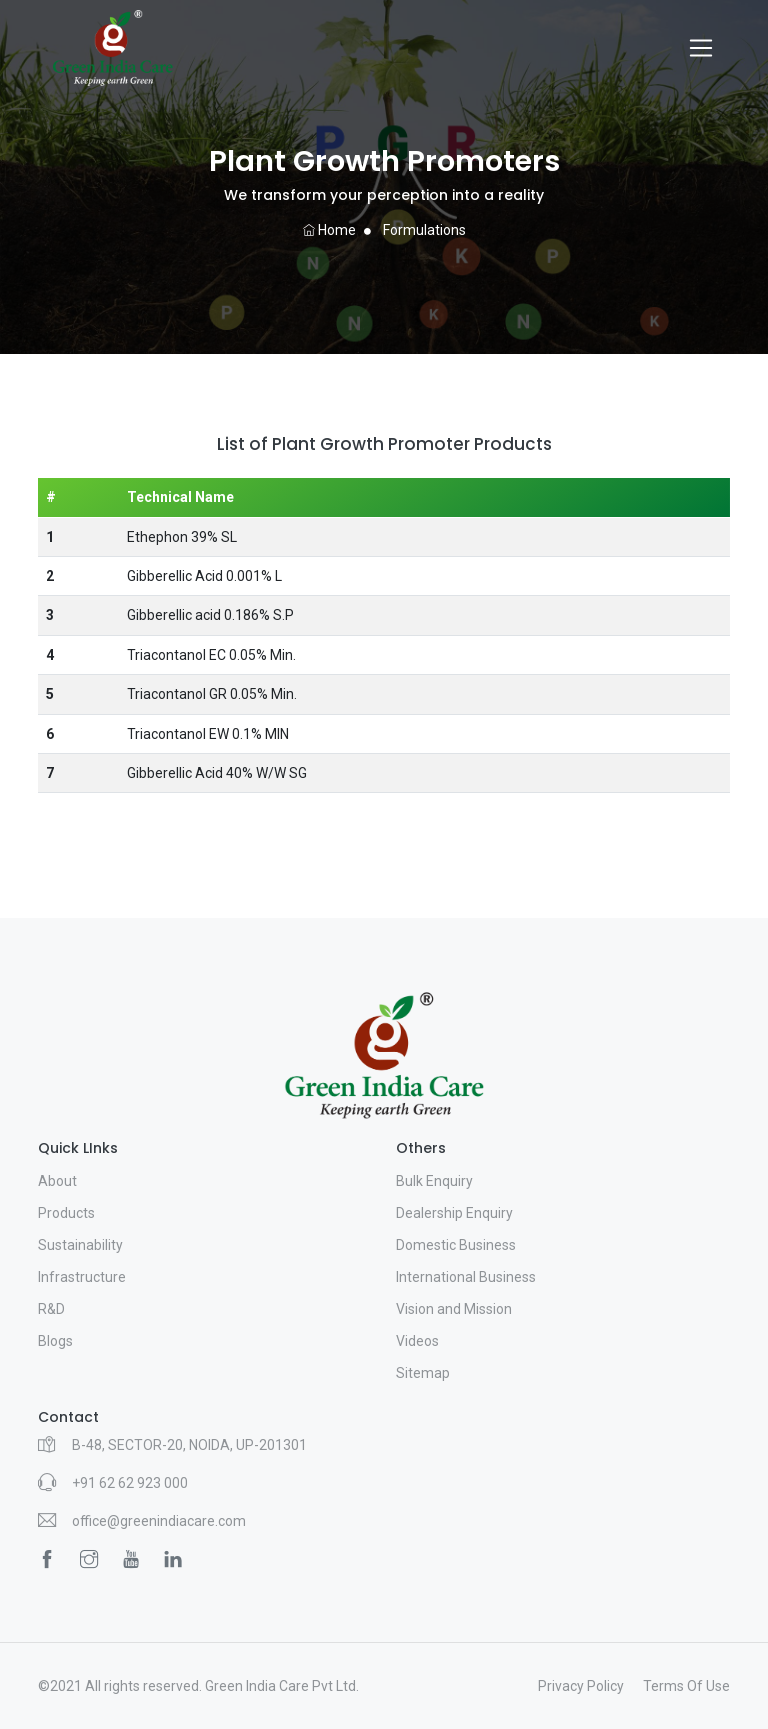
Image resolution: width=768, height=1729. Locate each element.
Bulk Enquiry (434, 1181)
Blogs (55, 1341)
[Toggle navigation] (701, 48)
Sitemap (423, 1373)
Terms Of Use (686, 1686)
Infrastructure (82, 1277)
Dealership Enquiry (454, 1213)
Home (329, 230)
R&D (51, 1309)
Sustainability (80, 1245)
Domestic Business (456, 1245)
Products (66, 1213)
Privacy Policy (581, 1686)
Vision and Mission (454, 1309)
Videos (417, 1341)
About (57, 1181)
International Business (466, 1277)
